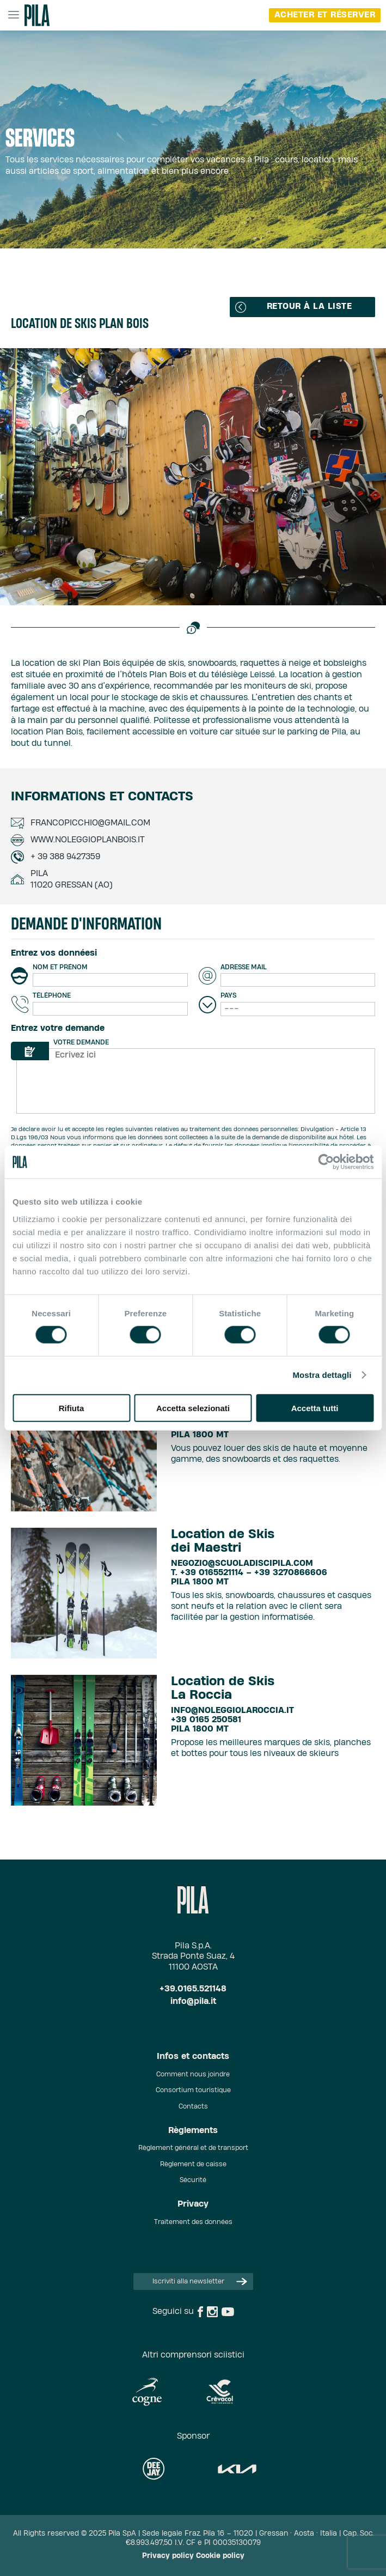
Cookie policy (220, 2556)
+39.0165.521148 (193, 1989)
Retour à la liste (293, 306)
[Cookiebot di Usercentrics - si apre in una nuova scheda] (325, 1162)
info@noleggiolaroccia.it (232, 1710)
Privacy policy (168, 2556)
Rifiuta (71, 1407)
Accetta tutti (315, 1407)
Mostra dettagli (321, 1375)
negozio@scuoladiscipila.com (242, 1563)
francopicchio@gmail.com (90, 823)
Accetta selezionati (193, 1407)
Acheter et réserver (325, 15)
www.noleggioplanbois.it (87, 840)
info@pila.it (193, 2001)
